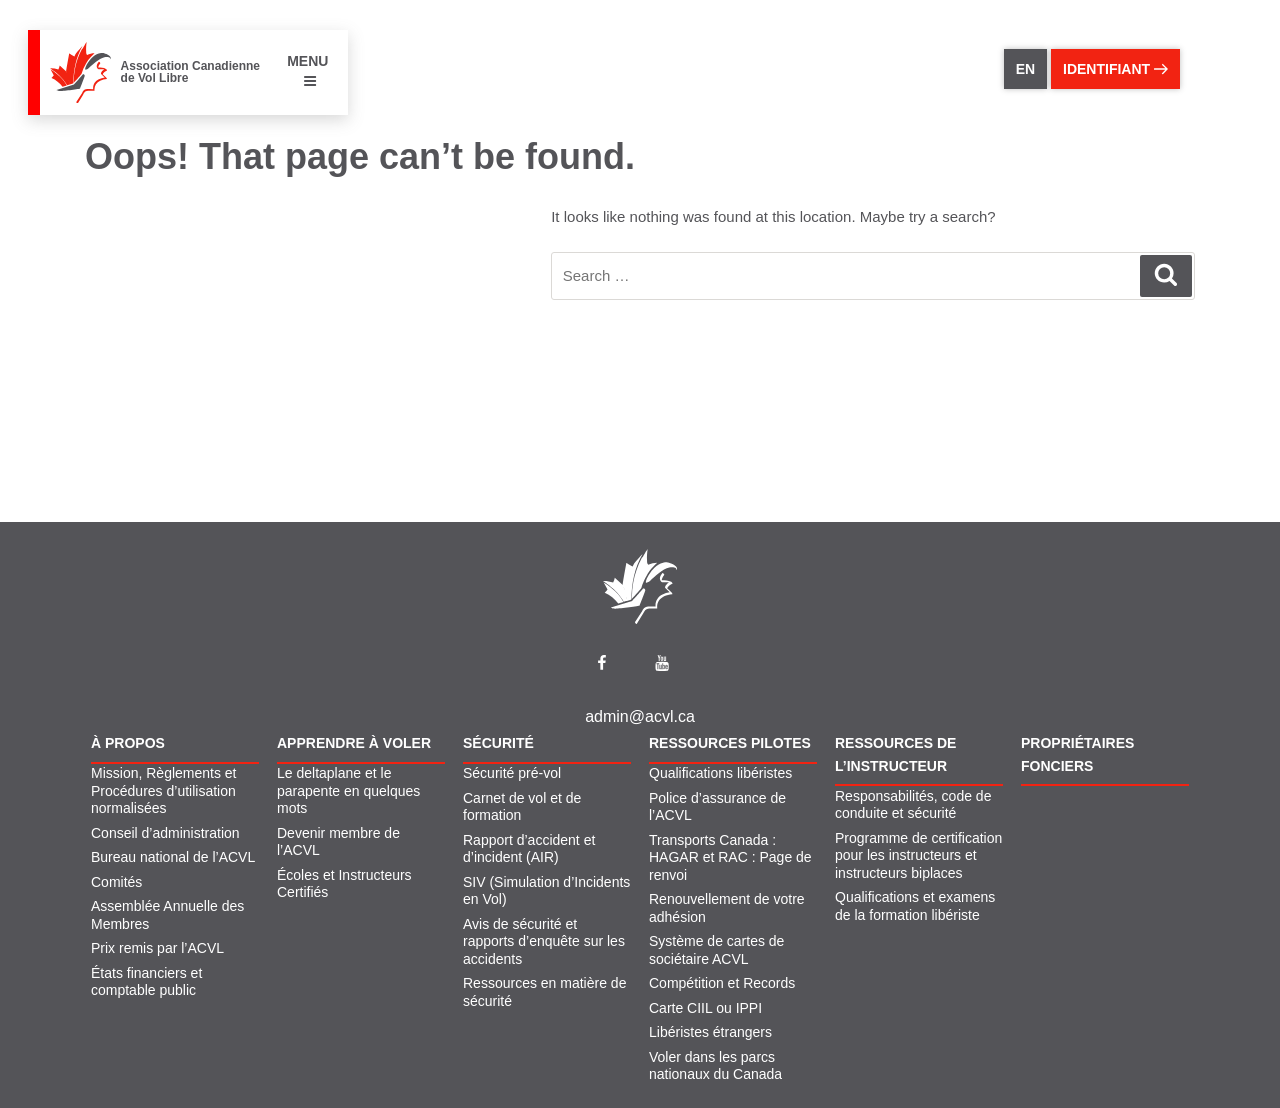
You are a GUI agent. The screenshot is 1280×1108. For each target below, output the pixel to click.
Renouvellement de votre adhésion (727, 908)
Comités (116, 882)
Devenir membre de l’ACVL (338, 842)
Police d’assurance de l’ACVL (717, 807)
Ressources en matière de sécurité (544, 992)
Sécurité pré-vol (512, 773)
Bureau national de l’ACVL (173, 857)
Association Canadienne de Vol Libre (190, 72)
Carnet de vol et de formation (522, 807)
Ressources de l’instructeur (895, 754)
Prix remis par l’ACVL (157, 948)
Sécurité (498, 743)
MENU (307, 70)
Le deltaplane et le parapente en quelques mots (348, 790)
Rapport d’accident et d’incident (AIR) (529, 849)
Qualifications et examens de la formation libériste (915, 906)
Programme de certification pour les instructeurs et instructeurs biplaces (918, 855)
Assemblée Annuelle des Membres (167, 915)
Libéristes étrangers (710, 1032)
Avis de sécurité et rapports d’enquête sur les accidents (544, 941)
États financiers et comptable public (146, 982)
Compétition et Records (722, 983)
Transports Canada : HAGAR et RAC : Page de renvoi (730, 857)
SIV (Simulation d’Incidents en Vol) (546, 891)
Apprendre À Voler (354, 743)
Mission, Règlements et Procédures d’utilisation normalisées (164, 790)
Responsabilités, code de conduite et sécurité (913, 805)
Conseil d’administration (165, 833)
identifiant (1115, 69)
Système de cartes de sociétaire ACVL (716, 950)
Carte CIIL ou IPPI (705, 1008)
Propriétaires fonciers (1077, 754)
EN (1025, 69)
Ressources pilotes (730, 743)
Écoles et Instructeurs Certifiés (344, 884)
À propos (128, 743)
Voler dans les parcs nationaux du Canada (715, 1066)
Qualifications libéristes (720, 773)
